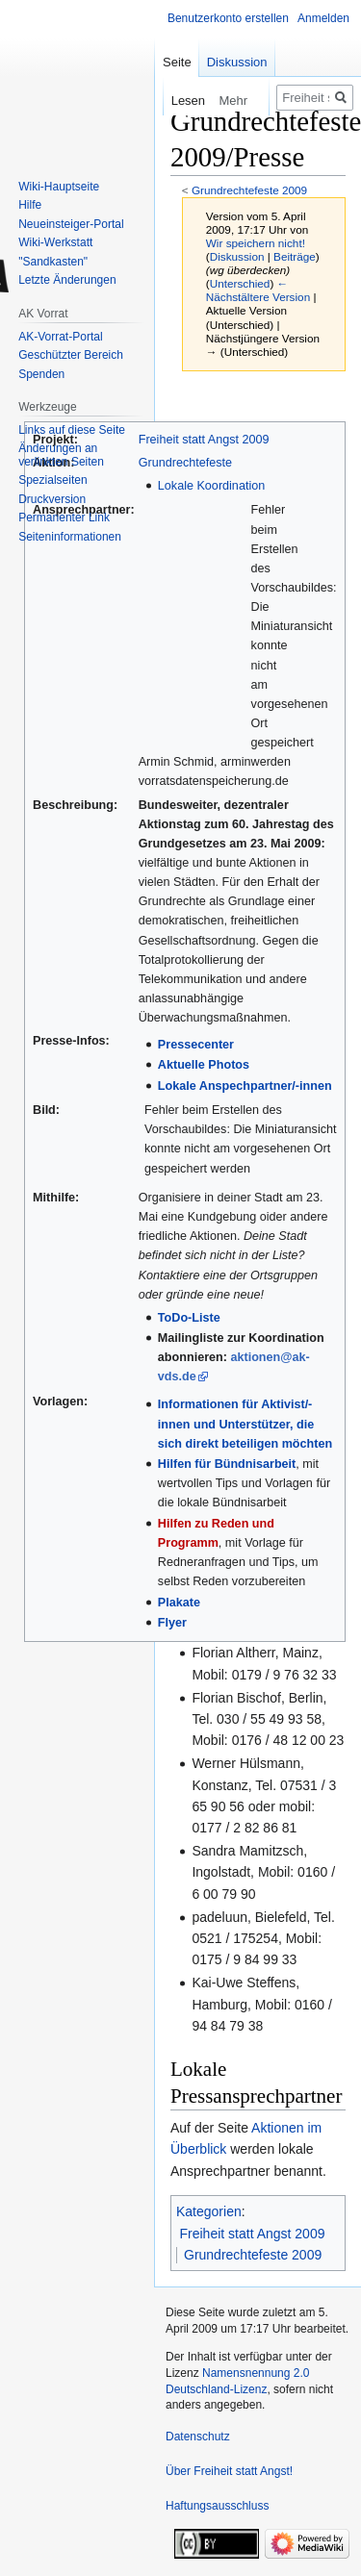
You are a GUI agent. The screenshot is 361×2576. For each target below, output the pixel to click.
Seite (177, 62)
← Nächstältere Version (258, 290)
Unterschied (240, 283)
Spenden (41, 374)
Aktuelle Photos (203, 1065)
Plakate (179, 1602)
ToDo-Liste (189, 1318)
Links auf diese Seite (71, 430)
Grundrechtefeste (185, 462)
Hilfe (29, 205)
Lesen (173, 100)
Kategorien (209, 2211)
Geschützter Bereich (70, 355)
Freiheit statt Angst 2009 (204, 439)
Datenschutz (198, 2436)
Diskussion (237, 256)
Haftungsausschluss (217, 2506)
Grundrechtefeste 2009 (249, 190)
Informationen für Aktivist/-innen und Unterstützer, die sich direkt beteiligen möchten (245, 1424)
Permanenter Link (64, 517)
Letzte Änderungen (67, 280)
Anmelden (323, 18)
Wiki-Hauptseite (58, 186)
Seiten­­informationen (69, 536)
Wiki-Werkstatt (55, 242)
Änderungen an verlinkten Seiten (61, 455)
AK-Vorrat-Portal (60, 336)
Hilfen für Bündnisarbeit (227, 1464)
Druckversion (52, 499)
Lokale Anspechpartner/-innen (245, 1086)
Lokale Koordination (211, 485)
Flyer (172, 1622)
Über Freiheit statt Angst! (229, 2471)
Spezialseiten (52, 480)
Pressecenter (196, 1044)
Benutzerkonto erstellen (228, 18)
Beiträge (294, 256)
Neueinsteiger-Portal (70, 224)
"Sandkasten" (53, 261)
